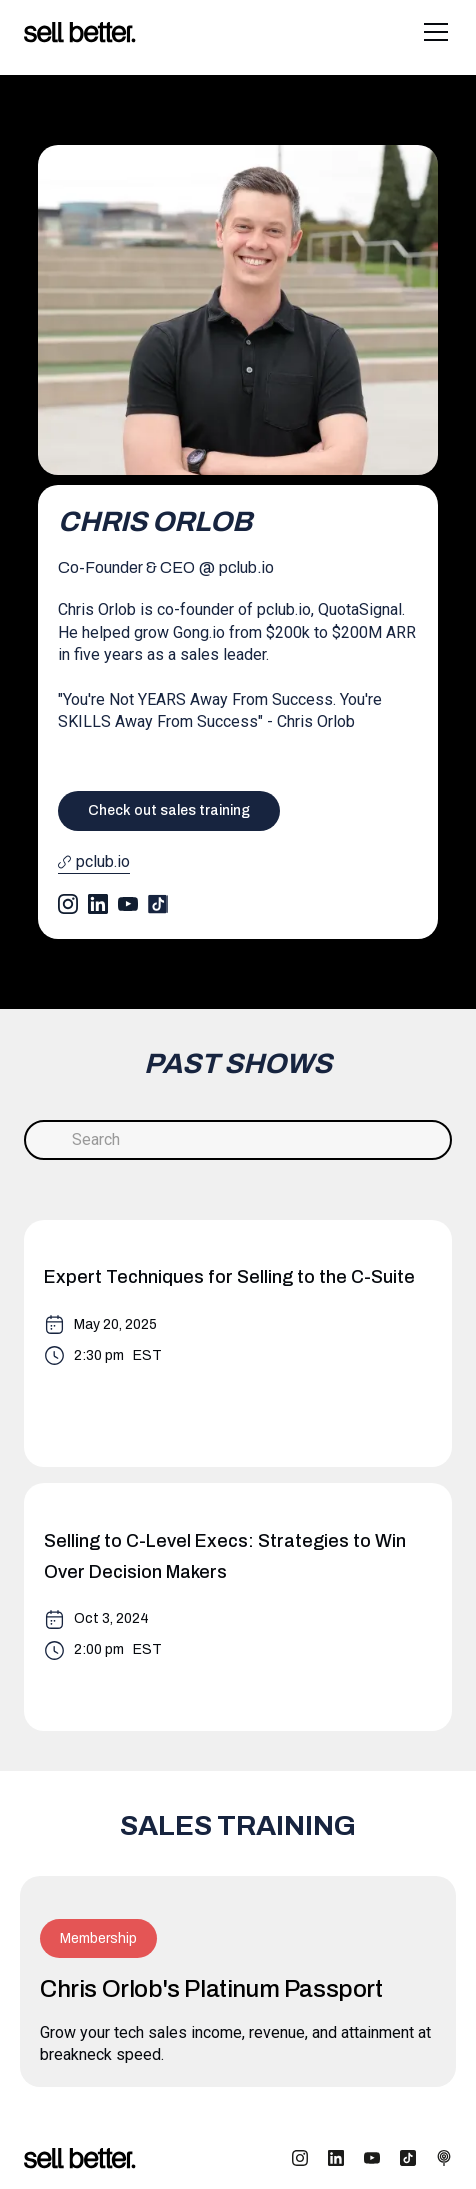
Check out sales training (169, 810)
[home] (80, 32)
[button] (432, 32)
